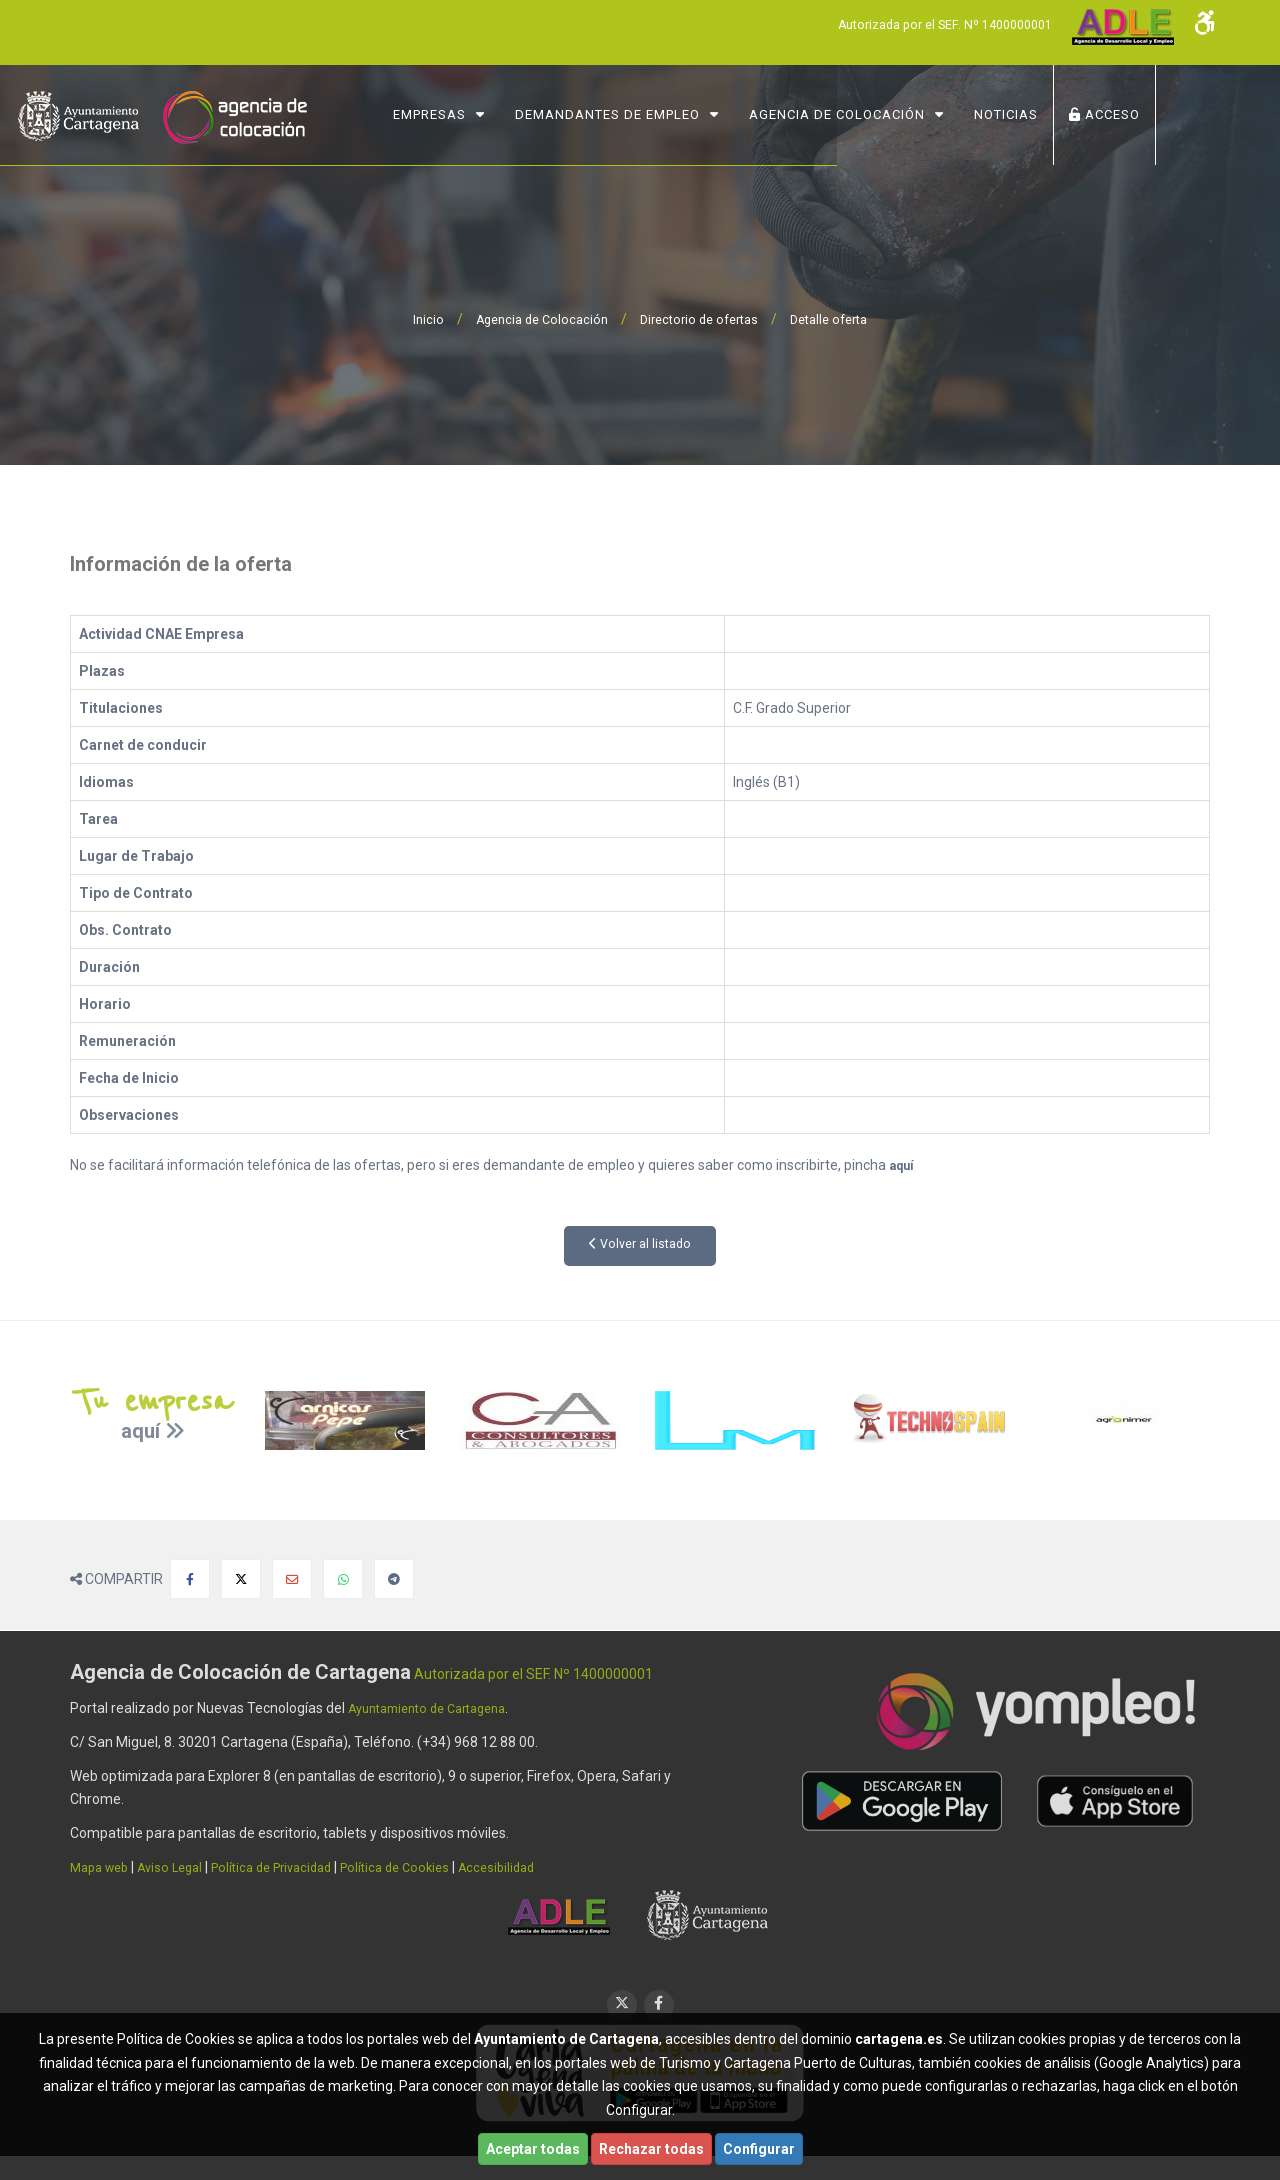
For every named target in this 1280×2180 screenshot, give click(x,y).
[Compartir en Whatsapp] (343, 1579)
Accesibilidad (537, 1867)
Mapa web (103, 1867)
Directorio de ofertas (700, 319)
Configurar (759, 2149)
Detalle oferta (840, 319)
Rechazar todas (651, 2149)
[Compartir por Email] (292, 1579)
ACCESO (1158, 114)
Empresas (483, 114)
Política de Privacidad (293, 1867)
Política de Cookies (428, 1867)
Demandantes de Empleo (661, 114)
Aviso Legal (181, 1867)
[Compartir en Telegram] (394, 1579)
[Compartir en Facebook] (190, 1579)
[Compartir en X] (241, 1579)
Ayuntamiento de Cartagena (438, 1708)
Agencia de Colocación (891, 114)
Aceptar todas (533, 2149)
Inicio (412, 319)
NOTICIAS (1060, 114)
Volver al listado (640, 1245)
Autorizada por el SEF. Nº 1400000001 (928, 24)
